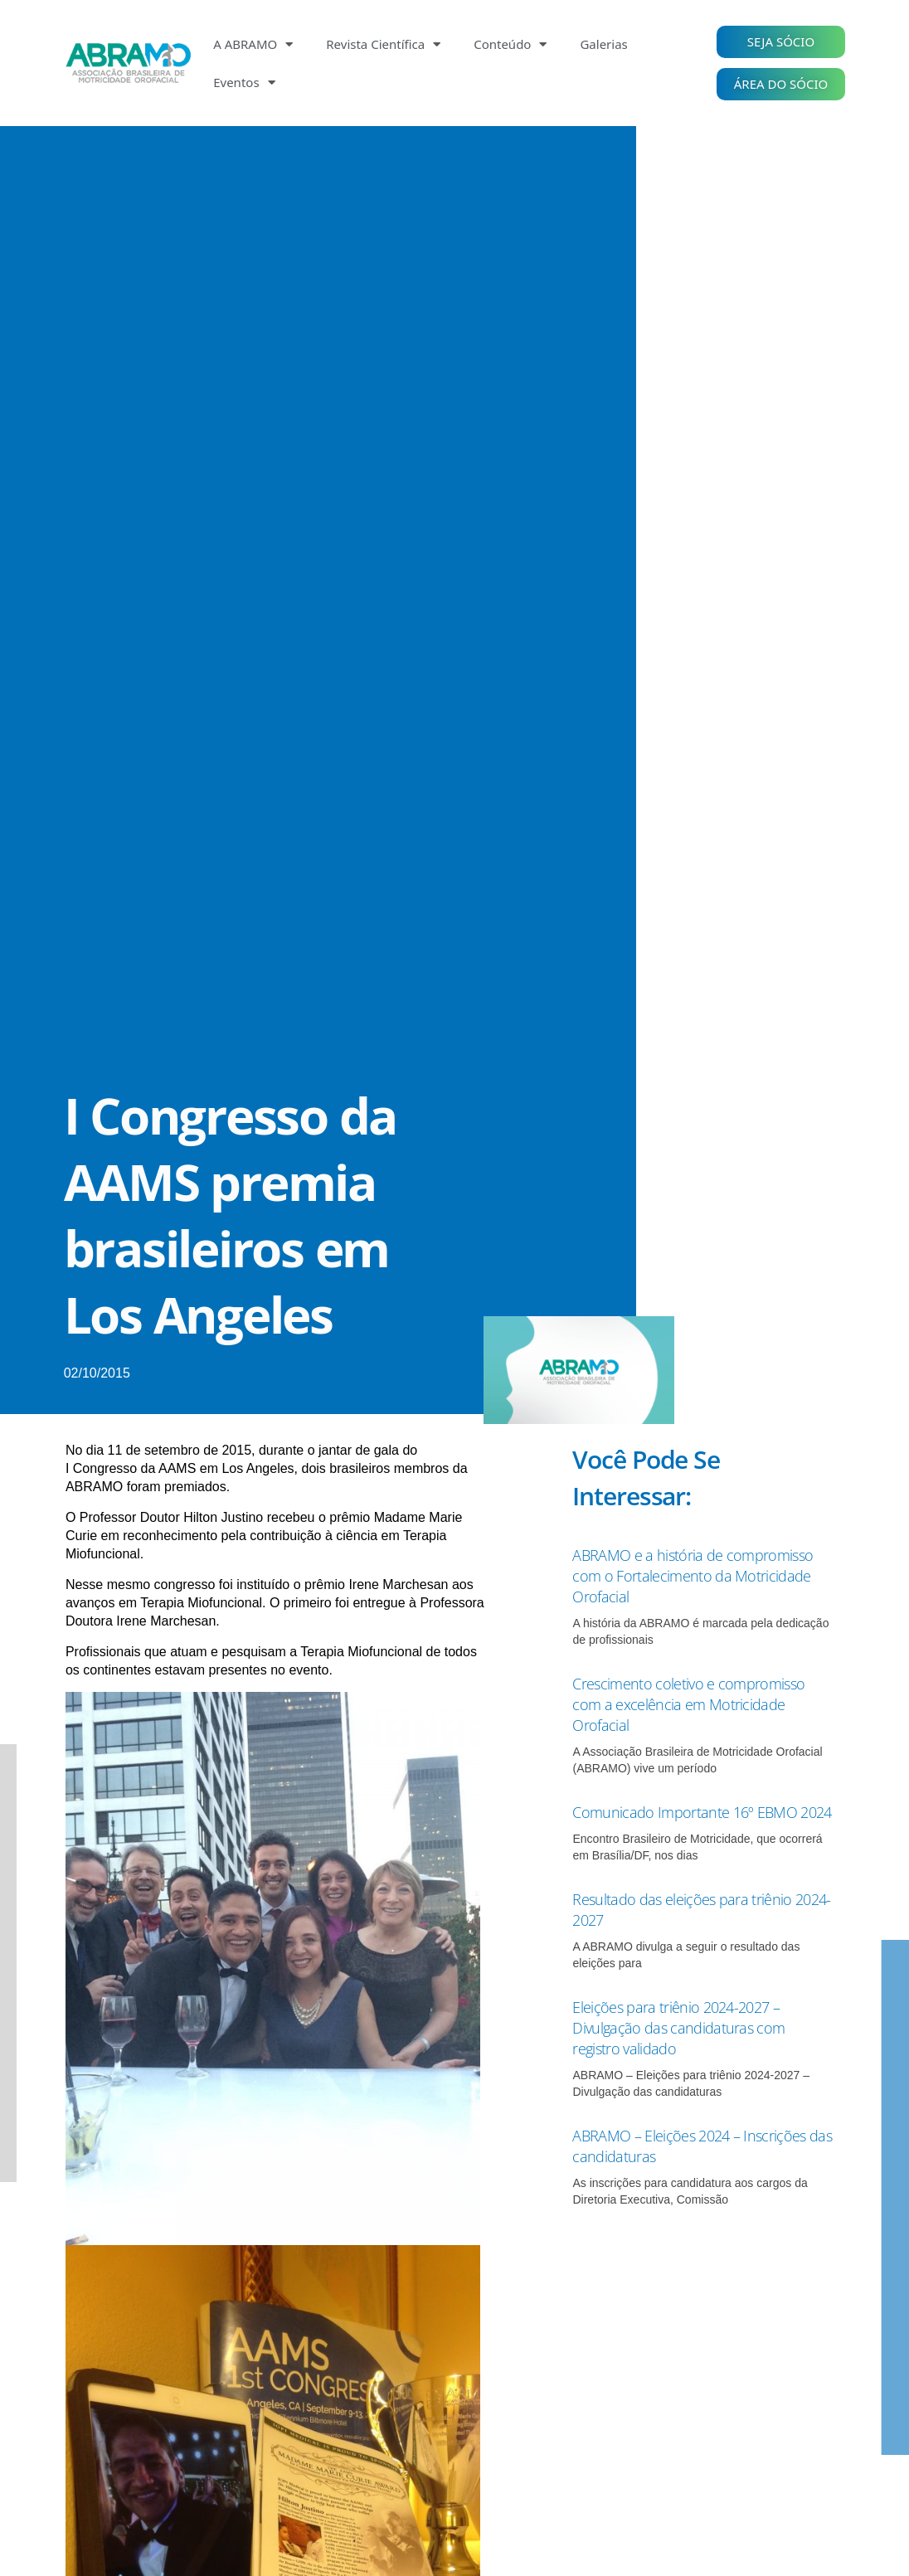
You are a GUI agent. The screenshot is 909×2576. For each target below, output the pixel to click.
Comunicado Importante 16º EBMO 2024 (696, 1822)
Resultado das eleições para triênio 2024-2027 (694, 1929)
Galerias (603, 44)
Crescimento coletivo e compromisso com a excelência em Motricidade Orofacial (702, 1704)
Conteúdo (510, 44)
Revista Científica (383, 44)
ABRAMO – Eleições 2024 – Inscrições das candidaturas (701, 2166)
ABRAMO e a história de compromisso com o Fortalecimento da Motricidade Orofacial (700, 1575)
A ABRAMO (253, 44)
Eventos (244, 82)
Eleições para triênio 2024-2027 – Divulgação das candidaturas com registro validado (690, 2048)
